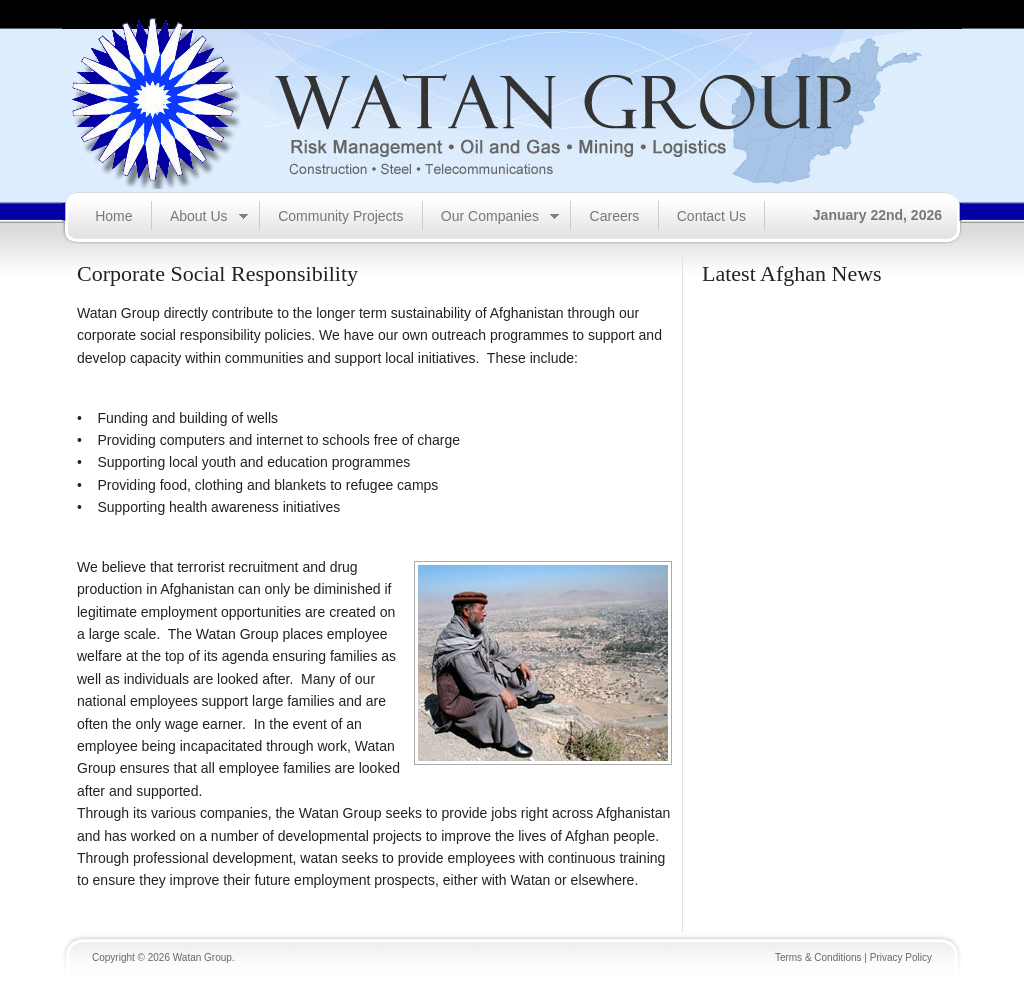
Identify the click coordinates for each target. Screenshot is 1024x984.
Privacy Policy (901, 957)
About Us (200, 218)
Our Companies (491, 218)
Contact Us (711, 216)
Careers (615, 216)
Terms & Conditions (818, 957)
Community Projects (340, 216)
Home (113, 216)
